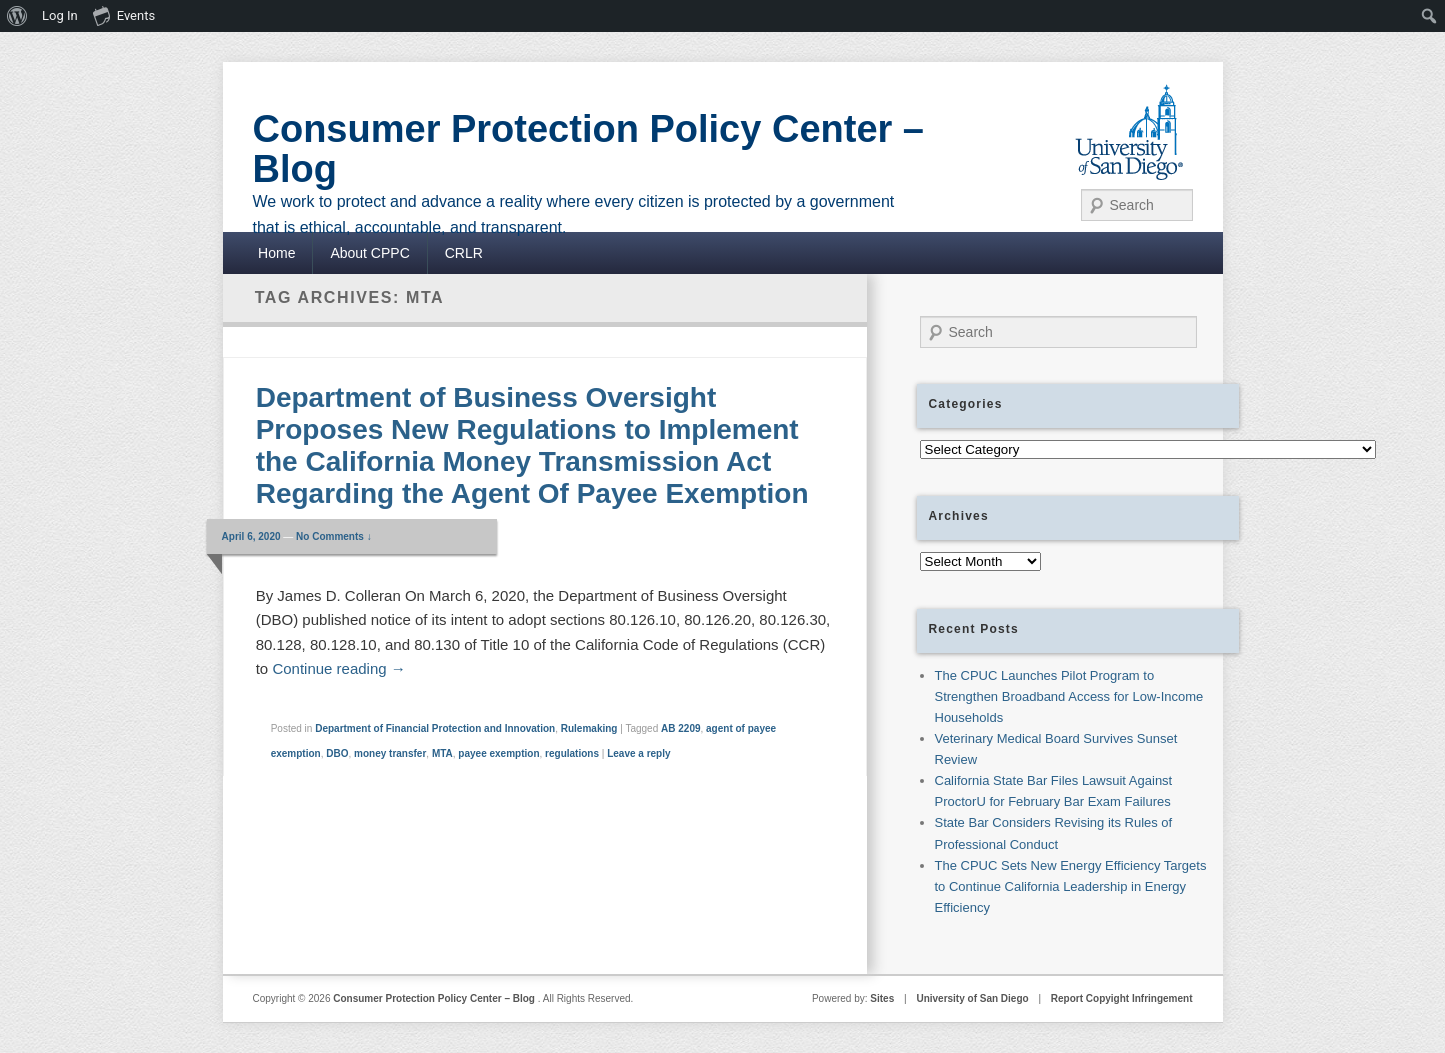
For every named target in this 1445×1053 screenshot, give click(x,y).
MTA (442, 753)
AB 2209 (680, 728)
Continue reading (338, 668)
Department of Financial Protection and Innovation (435, 728)
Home (276, 253)
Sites (882, 998)
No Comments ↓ (334, 536)
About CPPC (369, 253)
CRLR (464, 253)
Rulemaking (589, 728)
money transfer (390, 753)
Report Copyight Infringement (1122, 998)
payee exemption (498, 753)
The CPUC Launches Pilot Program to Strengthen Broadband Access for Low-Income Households (1069, 696)
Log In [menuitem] (60, 15)
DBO (337, 753)
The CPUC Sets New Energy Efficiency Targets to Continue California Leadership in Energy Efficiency (1071, 886)
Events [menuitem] (124, 15)
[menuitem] (17, 16)
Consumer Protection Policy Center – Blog (589, 149)
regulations (572, 753)
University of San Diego (972, 998)
